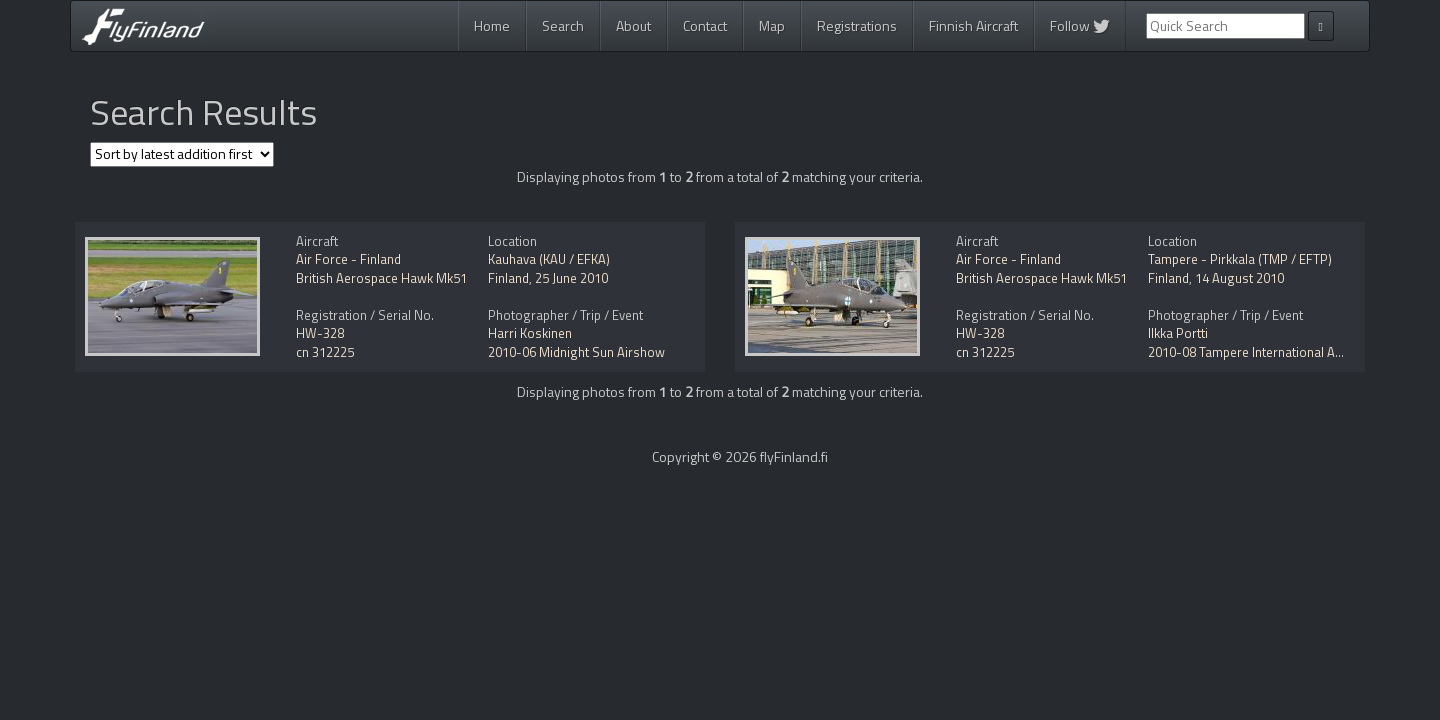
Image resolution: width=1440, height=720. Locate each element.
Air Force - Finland (348, 259)
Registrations (857, 25)
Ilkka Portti (1178, 333)
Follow (1080, 25)
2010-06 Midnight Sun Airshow (576, 352)
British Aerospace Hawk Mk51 (381, 278)
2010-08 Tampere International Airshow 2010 (1277, 352)
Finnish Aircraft (973, 25)
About (633, 25)
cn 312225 (325, 352)
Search (563, 25)
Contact (705, 25)
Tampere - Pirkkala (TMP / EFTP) (1240, 259)
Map (772, 25)
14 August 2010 (1239, 278)
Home (492, 25)
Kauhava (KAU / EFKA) (549, 259)
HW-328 (320, 333)
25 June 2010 (571, 278)
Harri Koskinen (530, 333)
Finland (508, 278)
